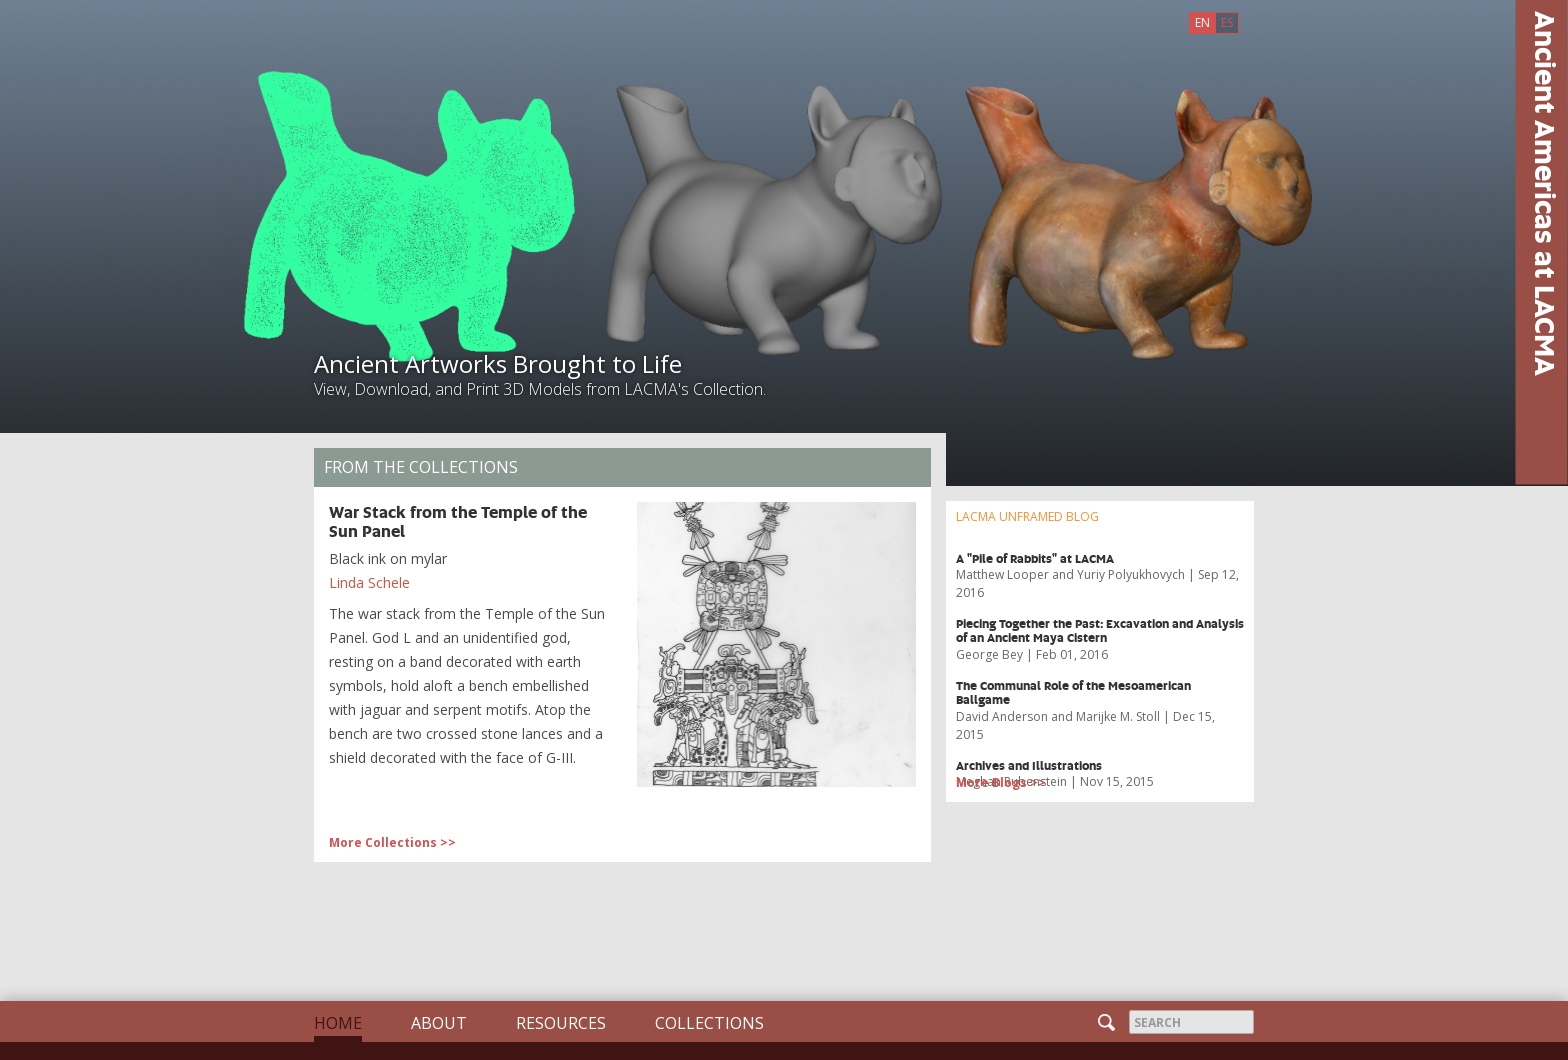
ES (1227, 22)
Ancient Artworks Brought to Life (498, 363)
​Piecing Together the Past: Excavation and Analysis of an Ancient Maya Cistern (1100, 630)
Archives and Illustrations (1029, 765)
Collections (709, 1023)
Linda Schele (369, 582)
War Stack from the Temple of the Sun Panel (458, 521)
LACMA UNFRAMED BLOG (1027, 516)
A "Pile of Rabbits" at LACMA (1035, 558)
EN (1202, 22)
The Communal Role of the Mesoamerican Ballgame (1073, 692)
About (439, 1023)
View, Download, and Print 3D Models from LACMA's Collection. (540, 389)
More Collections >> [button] (392, 842)
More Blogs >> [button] (1001, 782)
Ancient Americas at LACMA (1545, 193)
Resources (561, 1023)
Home (338, 1023)
